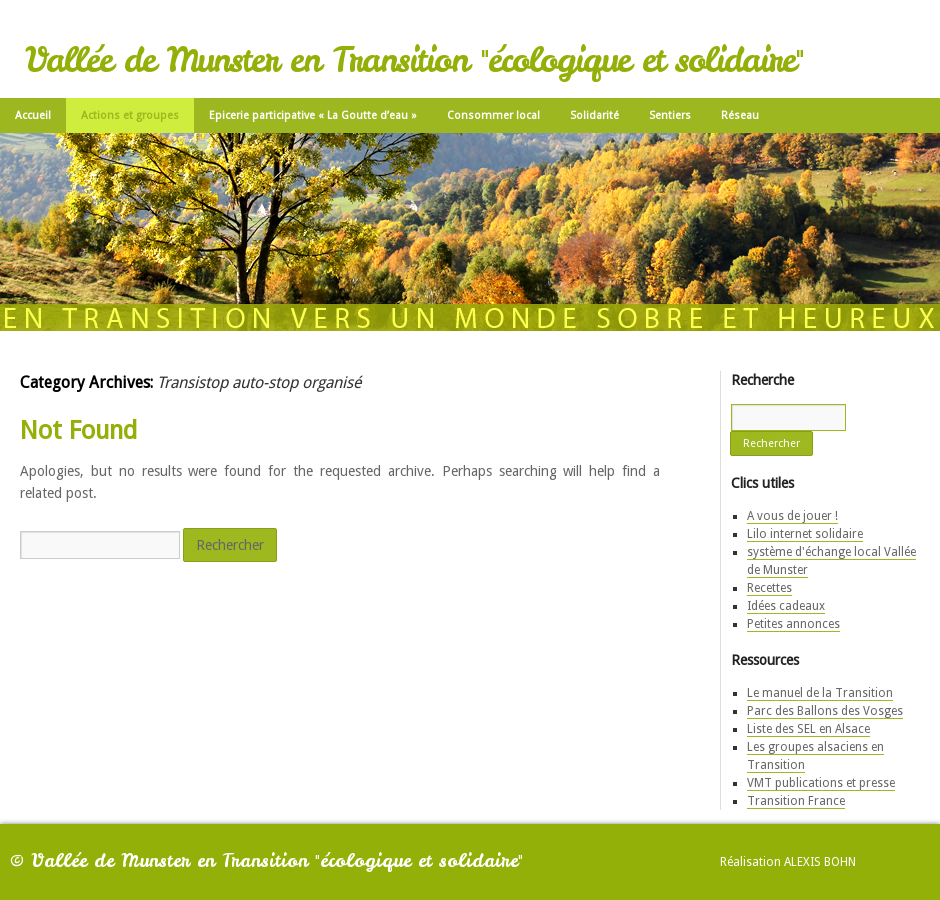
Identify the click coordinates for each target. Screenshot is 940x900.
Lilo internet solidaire (805, 534)
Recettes (769, 588)
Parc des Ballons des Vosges (825, 711)
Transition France (796, 801)
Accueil (33, 115)
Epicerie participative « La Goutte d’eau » (313, 115)
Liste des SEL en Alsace (808, 729)
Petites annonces (793, 624)
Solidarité (594, 115)
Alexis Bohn (820, 862)
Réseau (740, 115)
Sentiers (670, 115)
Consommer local (493, 115)
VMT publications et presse (821, 783)
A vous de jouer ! (792, 516)
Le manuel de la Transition (820, 693)
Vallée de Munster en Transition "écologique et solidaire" (414, 60)
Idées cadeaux (786, 606)
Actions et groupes (130, 115)
